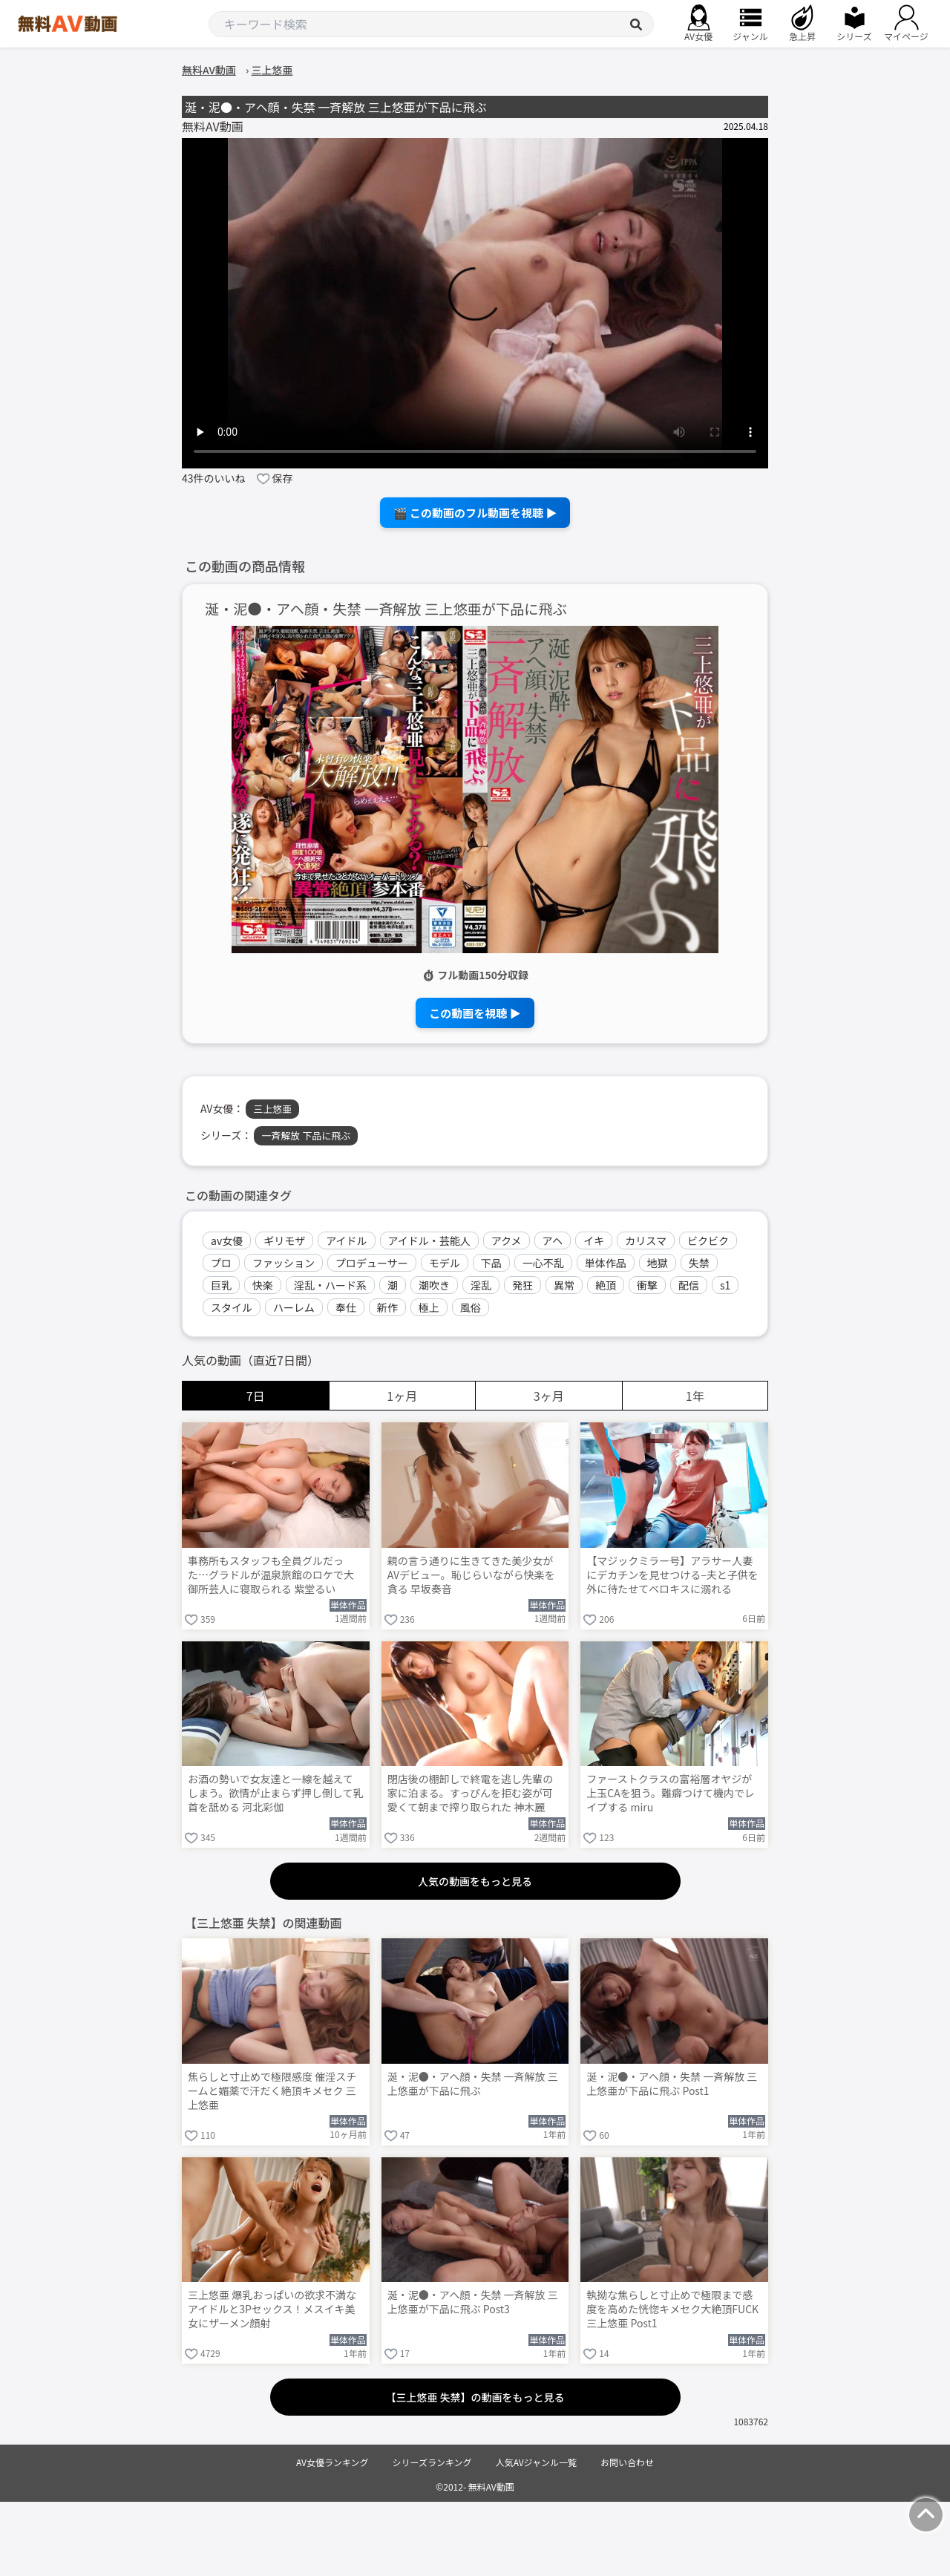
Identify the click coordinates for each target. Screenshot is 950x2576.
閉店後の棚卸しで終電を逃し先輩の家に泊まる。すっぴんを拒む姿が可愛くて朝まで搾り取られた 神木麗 (470, 1793)
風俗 (470, 1307)
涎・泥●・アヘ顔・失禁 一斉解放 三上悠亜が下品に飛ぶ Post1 (671, 2084)
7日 (255, 1396)
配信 (688, 1285)
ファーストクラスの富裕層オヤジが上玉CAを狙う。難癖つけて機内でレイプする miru (670, 1793)
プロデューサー (371, 1262)
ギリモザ (284, 1240)
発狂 (522, 1285)
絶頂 (605, 1285)
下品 (491, 1262)
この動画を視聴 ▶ (474, 1013)
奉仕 (345, 1307)
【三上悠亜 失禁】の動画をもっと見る (474, 2397)
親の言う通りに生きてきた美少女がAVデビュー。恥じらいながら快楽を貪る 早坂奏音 (471, 1575)
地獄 (657, 1262)
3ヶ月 (549, 1396)
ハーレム (294, 1307)
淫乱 (481, 1285)
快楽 (262, 1285)
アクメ (506, 1240)
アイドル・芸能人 (429, 1240)
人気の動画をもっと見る (475, 1881)
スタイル (231, 1307)
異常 (564, 1285)
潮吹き (434, 1285)
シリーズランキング (432, 2462)
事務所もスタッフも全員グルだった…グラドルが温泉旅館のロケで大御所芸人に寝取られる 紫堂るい (271, 1575)
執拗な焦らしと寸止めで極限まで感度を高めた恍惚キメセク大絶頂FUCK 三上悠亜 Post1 (672, 2309)
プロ (221, 1262)
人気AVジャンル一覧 (536, 2462)
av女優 (227, 1240)
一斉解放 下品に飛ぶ (305, 1135)
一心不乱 (543, 1262)
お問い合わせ (627, 2462)
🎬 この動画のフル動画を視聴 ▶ (475, 512)
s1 (725, 1285)
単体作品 (605, 1262)
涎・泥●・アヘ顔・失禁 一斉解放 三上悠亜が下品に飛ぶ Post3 (472, 2302)
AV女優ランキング (332, 2462)
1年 (695, 1396)
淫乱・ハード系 (330, 1285)
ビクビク (708, 1240)
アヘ (553, 1240)
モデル (444, 1262)
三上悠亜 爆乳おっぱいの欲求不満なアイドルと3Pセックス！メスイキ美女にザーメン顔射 (272, 2309)
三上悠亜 (272, 1109)
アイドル (346, 1240)
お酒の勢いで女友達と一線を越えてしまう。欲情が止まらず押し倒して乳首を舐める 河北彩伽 (275, 1793)
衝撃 (647, 1285)
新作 (387, 1307)
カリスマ (645, 1240)
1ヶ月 (402, 1396)
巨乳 (221, 1285)
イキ (593, 1240)
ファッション (283, 1262)
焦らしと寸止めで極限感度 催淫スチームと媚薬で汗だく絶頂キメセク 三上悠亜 (272, 2091)
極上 (429, 1307)
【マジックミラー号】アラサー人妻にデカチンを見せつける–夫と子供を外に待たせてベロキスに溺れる (672, 1575)
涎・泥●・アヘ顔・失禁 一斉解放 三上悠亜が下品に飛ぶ (386, 609)
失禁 (699, 1262)
